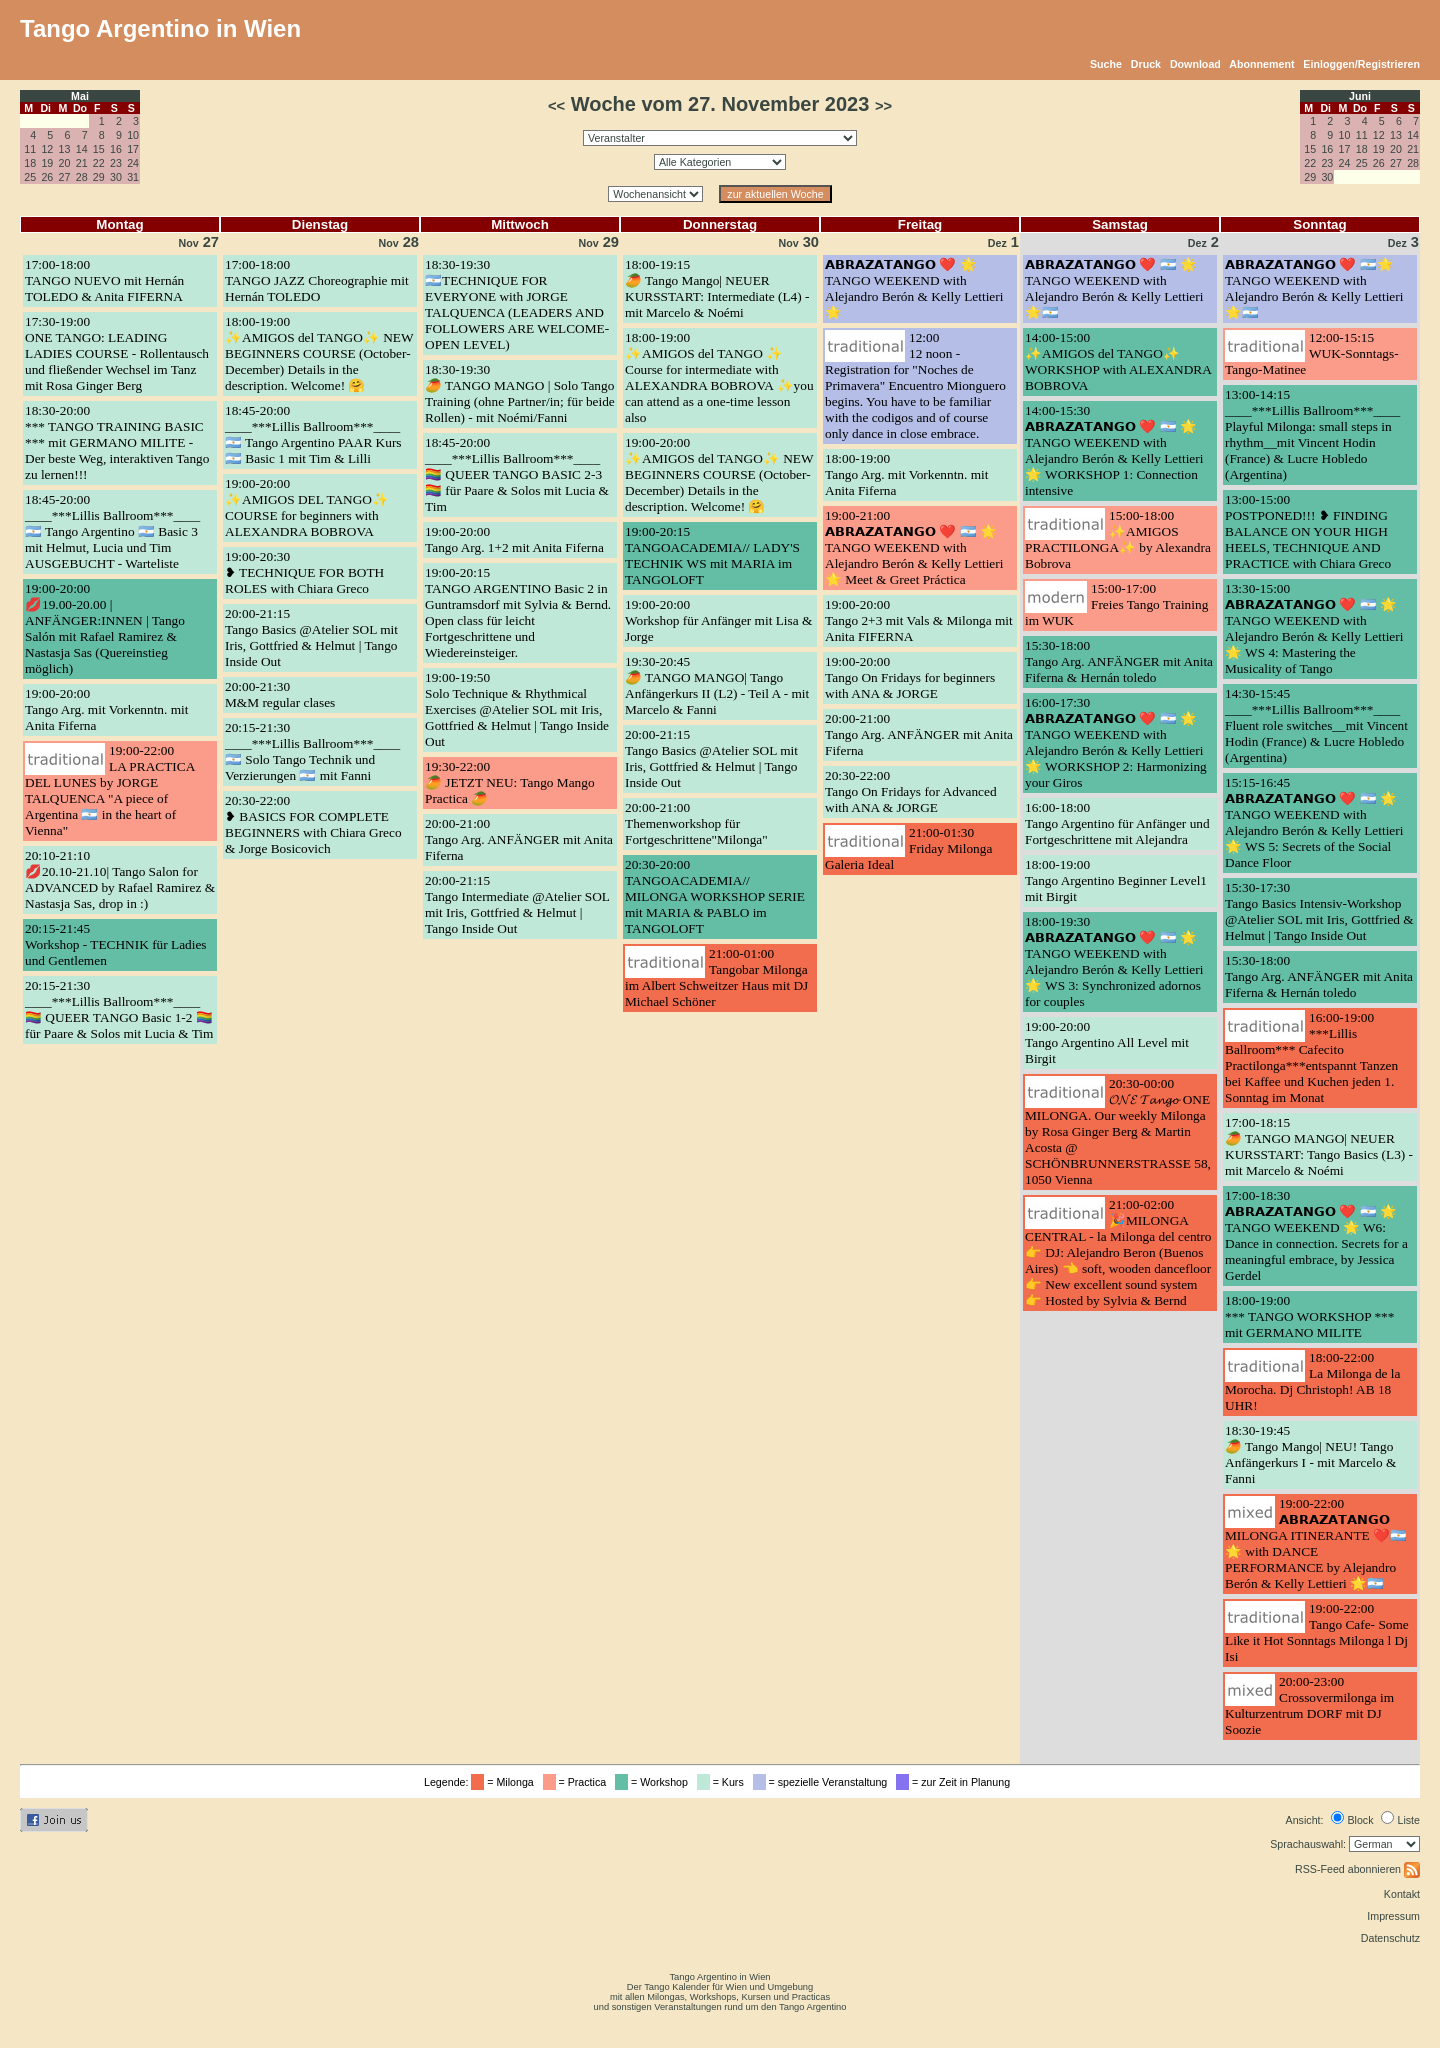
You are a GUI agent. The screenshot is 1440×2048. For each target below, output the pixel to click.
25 (30, 177)
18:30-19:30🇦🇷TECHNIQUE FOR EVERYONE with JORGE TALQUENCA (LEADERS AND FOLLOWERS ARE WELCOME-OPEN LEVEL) (517, 304)
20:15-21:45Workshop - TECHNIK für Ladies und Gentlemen (116, 944)
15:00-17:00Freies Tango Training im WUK (1116, 604)
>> (883, 106)
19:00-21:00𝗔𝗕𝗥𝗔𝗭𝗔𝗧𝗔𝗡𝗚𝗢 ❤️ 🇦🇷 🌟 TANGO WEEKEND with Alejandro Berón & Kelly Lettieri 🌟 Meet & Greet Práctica (914, 547)
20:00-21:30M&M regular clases (280, 694)
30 (116, 177)
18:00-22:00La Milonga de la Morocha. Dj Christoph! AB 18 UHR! (1312, 1381)
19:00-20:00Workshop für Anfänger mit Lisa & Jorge (718, 620)
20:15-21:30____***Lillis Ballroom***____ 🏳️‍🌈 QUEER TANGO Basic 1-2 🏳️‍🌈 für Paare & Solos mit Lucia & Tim (119, 1009)
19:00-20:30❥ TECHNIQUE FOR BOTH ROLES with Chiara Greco (304, 572)
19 (47, 163)
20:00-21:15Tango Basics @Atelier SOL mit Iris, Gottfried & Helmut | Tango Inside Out (311, 637)
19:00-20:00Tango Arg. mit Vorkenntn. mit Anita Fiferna (106, 709)
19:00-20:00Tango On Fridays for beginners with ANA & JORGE (910, 677)
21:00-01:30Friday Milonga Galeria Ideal (908, 848)
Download (1195, 64)
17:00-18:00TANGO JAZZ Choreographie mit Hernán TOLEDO (317, 280)
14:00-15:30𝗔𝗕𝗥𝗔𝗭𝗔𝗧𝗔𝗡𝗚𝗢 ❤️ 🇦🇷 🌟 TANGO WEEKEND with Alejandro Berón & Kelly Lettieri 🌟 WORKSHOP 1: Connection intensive (1114, 450)
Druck (1146, 64)
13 (65, 149)
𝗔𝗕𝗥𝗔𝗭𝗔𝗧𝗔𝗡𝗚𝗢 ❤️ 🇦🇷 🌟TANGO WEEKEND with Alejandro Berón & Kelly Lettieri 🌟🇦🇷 (1114, 288)
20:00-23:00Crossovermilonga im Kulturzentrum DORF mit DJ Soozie (1309, 1705)
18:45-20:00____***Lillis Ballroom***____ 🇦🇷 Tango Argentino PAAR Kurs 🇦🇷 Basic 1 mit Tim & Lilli (313, 434)
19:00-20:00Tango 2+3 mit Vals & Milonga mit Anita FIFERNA (919, 620)
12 (47, 149)
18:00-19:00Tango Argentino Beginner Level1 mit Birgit (1116, 880)
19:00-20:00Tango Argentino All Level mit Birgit (1107, 1042)
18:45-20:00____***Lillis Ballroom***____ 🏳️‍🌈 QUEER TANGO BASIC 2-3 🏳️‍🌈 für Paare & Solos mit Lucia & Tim (517, 474)
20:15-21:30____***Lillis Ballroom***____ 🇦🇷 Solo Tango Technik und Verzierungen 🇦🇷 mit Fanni (312, 751)
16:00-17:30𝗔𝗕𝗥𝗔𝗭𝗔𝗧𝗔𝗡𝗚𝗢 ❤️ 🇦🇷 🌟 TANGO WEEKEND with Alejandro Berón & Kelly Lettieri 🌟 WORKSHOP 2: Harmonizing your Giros (1116, 742)
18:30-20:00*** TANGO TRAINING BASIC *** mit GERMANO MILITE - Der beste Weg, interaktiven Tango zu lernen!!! (117, 442)
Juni (1360, 96)
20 (65, 163)
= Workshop (654, 1782)
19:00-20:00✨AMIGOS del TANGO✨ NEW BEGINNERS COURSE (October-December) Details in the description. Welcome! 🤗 (719, 474)
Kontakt (1402, 1894)
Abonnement (1261, 64)
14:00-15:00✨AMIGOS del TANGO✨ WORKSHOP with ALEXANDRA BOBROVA (1118, 361)
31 (133, 177)
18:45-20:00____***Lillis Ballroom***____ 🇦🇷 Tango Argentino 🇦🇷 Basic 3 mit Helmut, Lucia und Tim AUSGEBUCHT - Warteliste (112, 531)
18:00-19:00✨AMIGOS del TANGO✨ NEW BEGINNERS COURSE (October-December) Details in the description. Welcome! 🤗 (319, 353)
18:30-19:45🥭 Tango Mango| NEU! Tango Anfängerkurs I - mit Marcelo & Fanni (1310, 1454)
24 (133, 163)
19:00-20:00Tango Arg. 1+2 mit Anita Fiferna (514, 539)
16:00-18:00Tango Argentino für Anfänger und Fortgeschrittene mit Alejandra (1117, 823)
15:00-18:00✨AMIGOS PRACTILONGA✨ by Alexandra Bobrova (1118, 539)
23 (116, 163)
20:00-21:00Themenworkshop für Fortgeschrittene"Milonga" (696, 823)
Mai (80, 96)
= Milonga (505, 1782)
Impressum (1393, 1916)
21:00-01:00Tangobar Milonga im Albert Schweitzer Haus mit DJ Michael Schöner (716, 977)
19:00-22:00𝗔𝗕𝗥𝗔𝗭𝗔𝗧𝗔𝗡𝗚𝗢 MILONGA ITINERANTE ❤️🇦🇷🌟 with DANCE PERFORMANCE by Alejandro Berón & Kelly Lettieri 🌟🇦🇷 (1316, 1543)
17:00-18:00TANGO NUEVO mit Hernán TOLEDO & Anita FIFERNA (104, 280)
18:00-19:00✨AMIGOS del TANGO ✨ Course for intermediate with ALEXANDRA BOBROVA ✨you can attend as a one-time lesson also (719, 377)
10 (133, 135)
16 (116, 149)
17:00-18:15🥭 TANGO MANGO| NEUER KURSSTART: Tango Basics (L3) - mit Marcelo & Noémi (1319, 1146)
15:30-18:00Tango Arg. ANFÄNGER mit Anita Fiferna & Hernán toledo (1119, 661)
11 (30, 149)
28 (82, 177)
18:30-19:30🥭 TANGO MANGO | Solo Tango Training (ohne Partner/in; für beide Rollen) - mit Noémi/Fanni (520, 393)
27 (65, 177)
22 (99, 163)
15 (99, 149)
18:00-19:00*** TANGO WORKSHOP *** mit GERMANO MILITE (1309, 1316)
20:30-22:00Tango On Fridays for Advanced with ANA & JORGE (911, 791)
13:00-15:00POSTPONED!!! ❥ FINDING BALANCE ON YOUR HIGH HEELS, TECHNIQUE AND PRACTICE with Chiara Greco (1308, 531)
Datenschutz (1390, 1938)
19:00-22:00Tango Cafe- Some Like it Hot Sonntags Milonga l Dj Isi (1317, 1632)
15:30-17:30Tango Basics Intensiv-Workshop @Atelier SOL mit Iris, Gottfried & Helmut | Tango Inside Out (1319, 911)
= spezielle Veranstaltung (823, 1782)
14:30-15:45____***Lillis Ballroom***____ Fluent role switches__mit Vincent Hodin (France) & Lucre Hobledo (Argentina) (1316, 725)
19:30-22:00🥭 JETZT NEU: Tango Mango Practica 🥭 (510, 782)
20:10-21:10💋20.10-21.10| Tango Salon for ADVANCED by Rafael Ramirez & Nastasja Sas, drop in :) (120, 879)
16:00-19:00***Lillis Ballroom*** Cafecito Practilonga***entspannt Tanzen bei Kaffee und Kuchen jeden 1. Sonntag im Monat (1311, 1057)
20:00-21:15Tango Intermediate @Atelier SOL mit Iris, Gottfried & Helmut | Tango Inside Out (517, 904)
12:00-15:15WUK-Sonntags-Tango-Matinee (1312, 353)
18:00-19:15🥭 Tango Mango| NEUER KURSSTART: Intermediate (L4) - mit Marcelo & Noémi (717, 288)
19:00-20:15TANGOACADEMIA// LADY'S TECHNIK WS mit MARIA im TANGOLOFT (712, 555)
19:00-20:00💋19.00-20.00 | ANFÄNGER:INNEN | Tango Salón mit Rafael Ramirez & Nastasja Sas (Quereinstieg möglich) (105, 628)
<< (556, 106)
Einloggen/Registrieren (1361, 64)
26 (47, 177)
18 (30, 163)
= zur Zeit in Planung (956, 1782)
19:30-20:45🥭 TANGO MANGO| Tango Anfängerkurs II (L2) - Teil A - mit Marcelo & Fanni (717, 685)
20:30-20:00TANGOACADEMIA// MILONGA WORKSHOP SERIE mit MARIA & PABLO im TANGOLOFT (715, 896)
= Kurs (723, 1782)
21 (82, 163)
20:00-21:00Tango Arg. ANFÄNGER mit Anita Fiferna (519, 839)
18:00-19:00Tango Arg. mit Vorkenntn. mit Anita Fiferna (906, 474)
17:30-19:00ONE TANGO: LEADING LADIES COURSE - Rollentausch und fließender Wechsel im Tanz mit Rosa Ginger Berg (117, 353)
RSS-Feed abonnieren (1357, 1869)
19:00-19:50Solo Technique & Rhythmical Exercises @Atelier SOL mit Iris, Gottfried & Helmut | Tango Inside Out (517, 709)
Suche (1106, 64)
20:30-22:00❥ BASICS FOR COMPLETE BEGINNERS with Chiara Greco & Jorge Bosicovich (313, 824)
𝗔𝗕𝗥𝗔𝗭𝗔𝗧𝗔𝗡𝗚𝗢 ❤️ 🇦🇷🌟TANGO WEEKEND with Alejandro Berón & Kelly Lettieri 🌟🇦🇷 (1314, 288)
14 (82, 149)
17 (133, 149)
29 (99, 177)
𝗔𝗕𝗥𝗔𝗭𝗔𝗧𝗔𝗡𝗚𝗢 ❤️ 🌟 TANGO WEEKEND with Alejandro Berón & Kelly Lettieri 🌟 (914, 288)
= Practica (577, 1782)
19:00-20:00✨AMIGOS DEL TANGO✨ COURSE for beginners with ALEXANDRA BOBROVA (307, 507)
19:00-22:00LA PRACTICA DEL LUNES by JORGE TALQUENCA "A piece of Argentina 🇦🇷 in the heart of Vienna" (110, 790)
